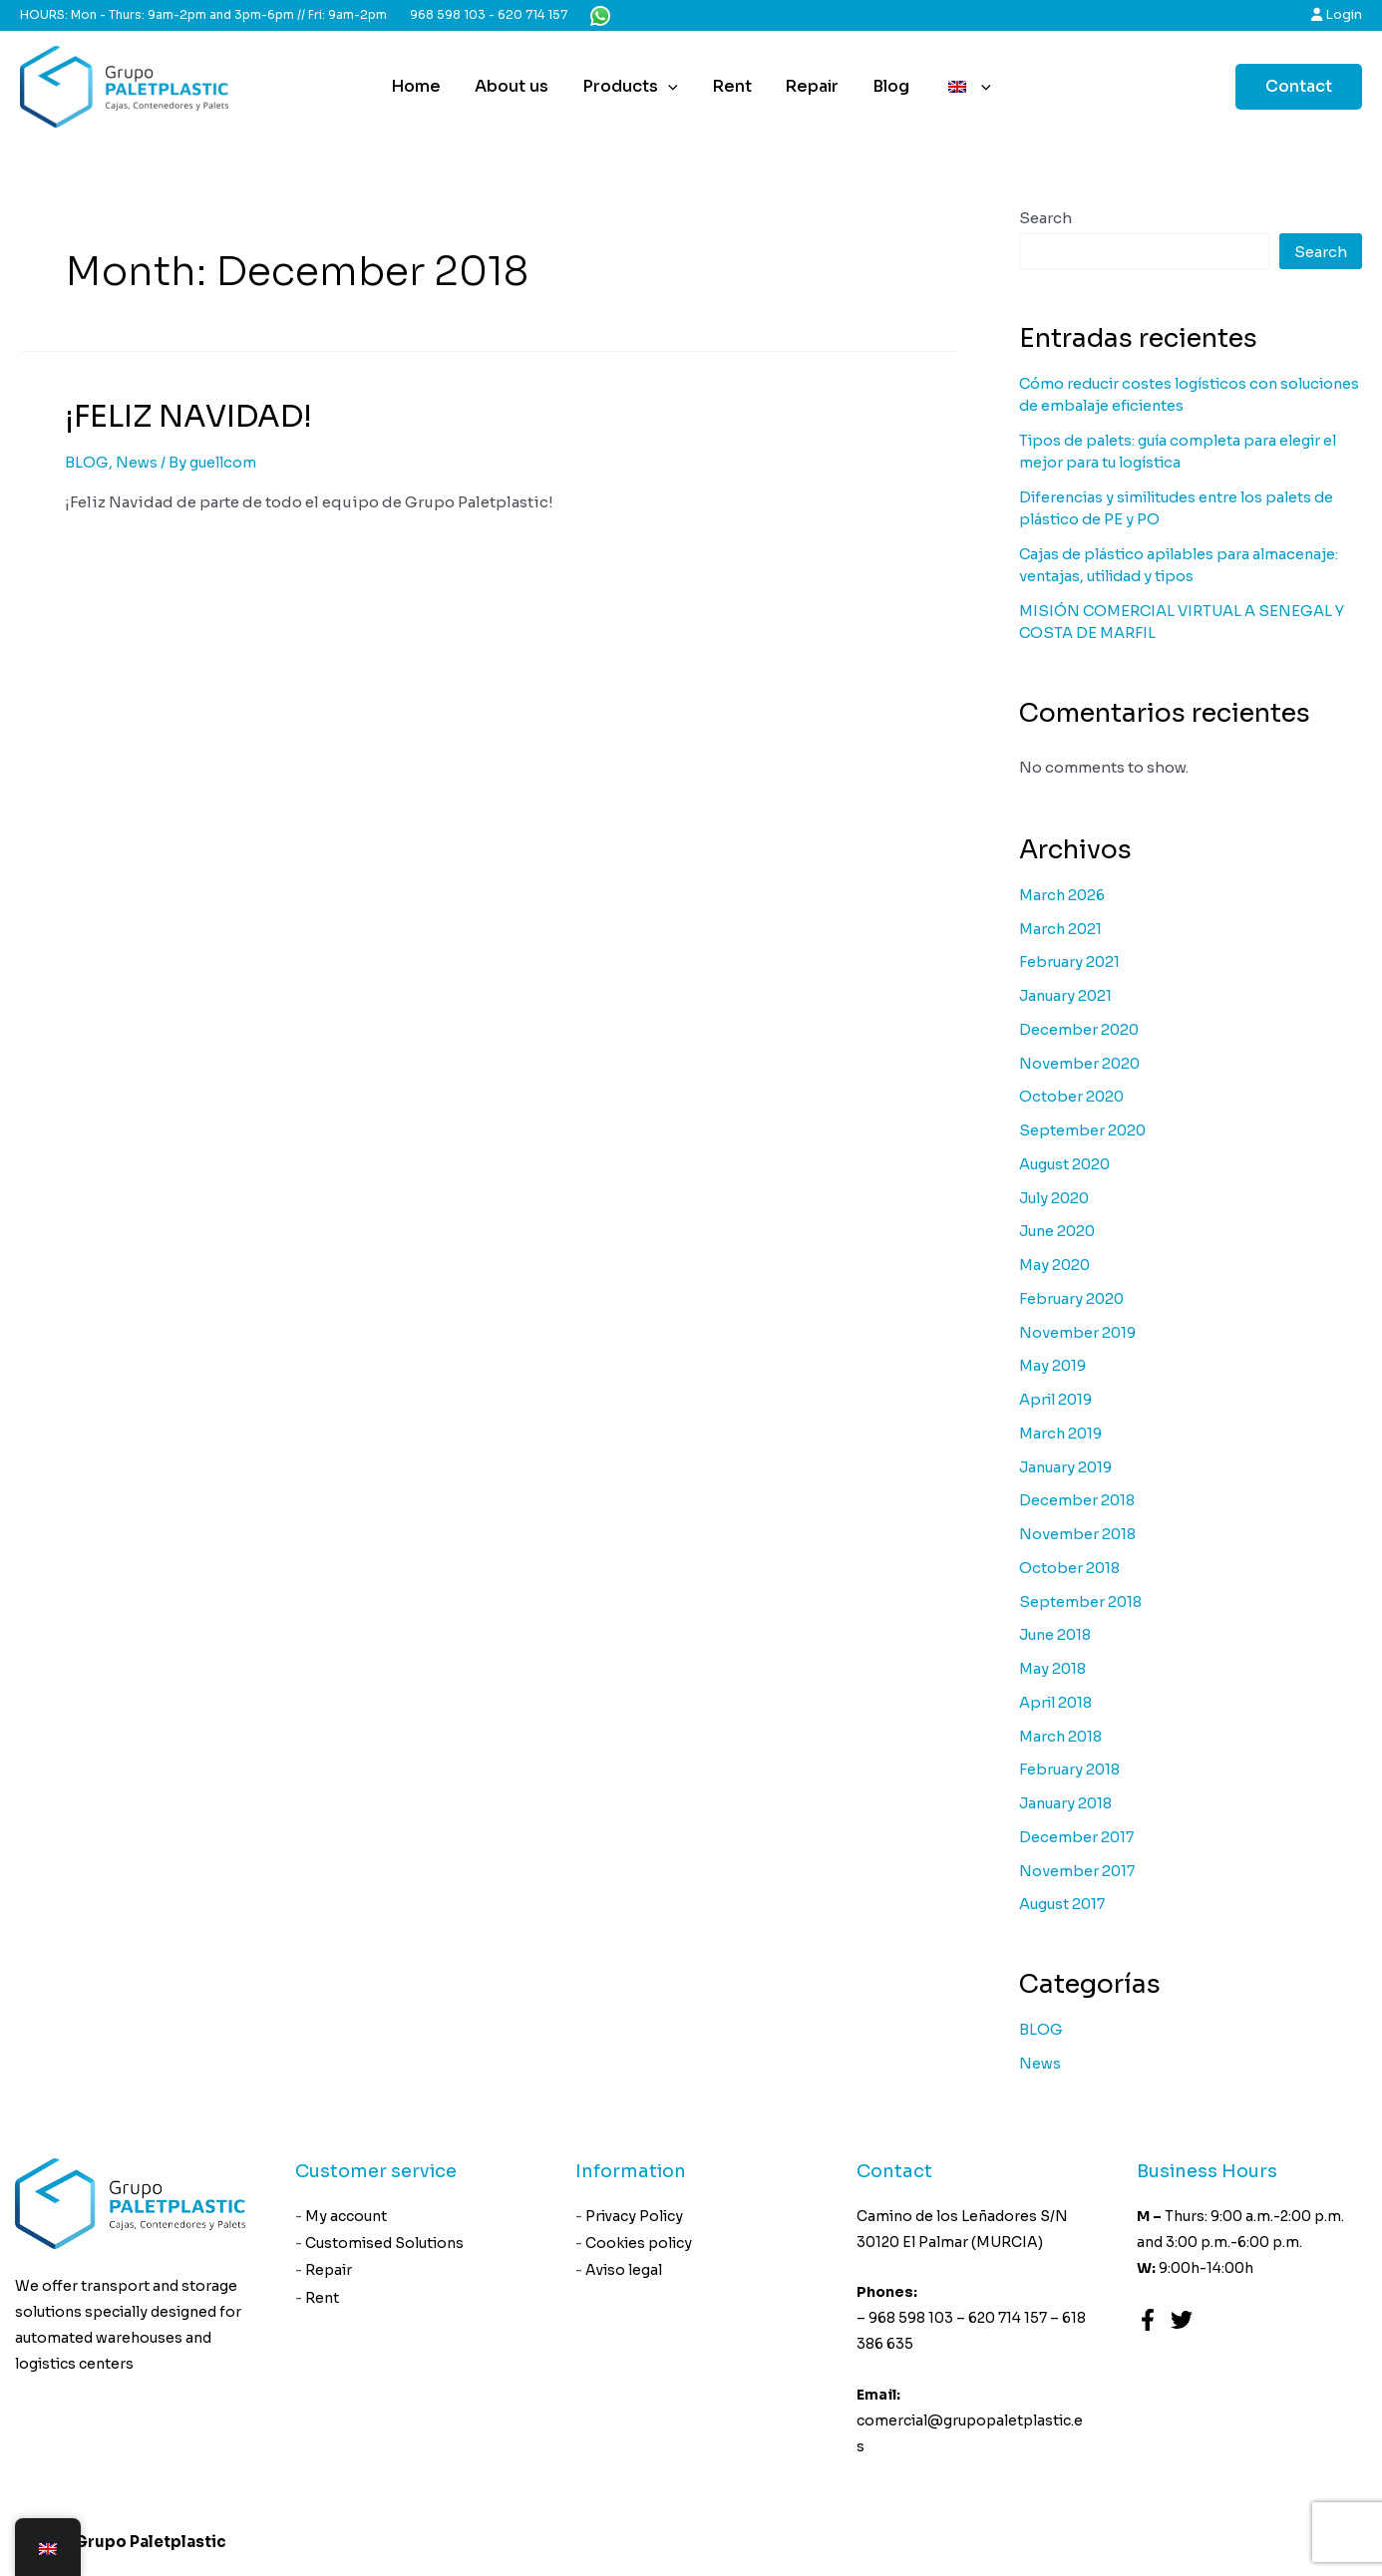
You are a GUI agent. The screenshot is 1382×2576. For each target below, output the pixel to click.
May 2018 (1053, 1668)
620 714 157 (532, 14)
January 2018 (1068, 1802)
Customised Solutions (385, 2245)
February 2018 (1071, 1769)
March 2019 (1062, 1433)
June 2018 (1058, 1634)
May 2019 (1053, 1365)
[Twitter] (1182, 2320)
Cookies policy (639, 2245)
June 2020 (1060, 1230)
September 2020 (1083, 1130)
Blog (887, 86)
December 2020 (1080, 1029)
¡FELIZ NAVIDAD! (188, 417)
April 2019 (1058, 1399)
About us (515, 86)
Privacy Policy (635, 2217)
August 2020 (1068, 1163)
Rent (732, 86)
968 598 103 (448, 14)
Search (1045, 217)
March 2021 (1061, 928)
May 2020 (1055, 1264)
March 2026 (1063, 894)
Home (422, 86)
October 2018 (1070, 1567)
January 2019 (1068, 1466)
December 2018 (1078, 1499)
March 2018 (1062, 1736)
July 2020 (1057, 1197)
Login (1336, 14)
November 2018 (1078, 1533)
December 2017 (1077, 1836)
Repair (811, 86)
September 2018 (1081, 1601)
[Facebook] (1148, 2320)
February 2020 (1073, 1298)
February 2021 (1071, 961)
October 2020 (1072, 1096)
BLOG (87, 462)
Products (632, 87)
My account (347, 2217)
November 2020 (1080, 1063)
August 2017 (1065, 1903)
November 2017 (1078, 1870)
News (137, 462)
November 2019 (1078, 1332)
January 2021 (1068, 995)
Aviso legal (624, 2273)
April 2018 (1058, 1702)
